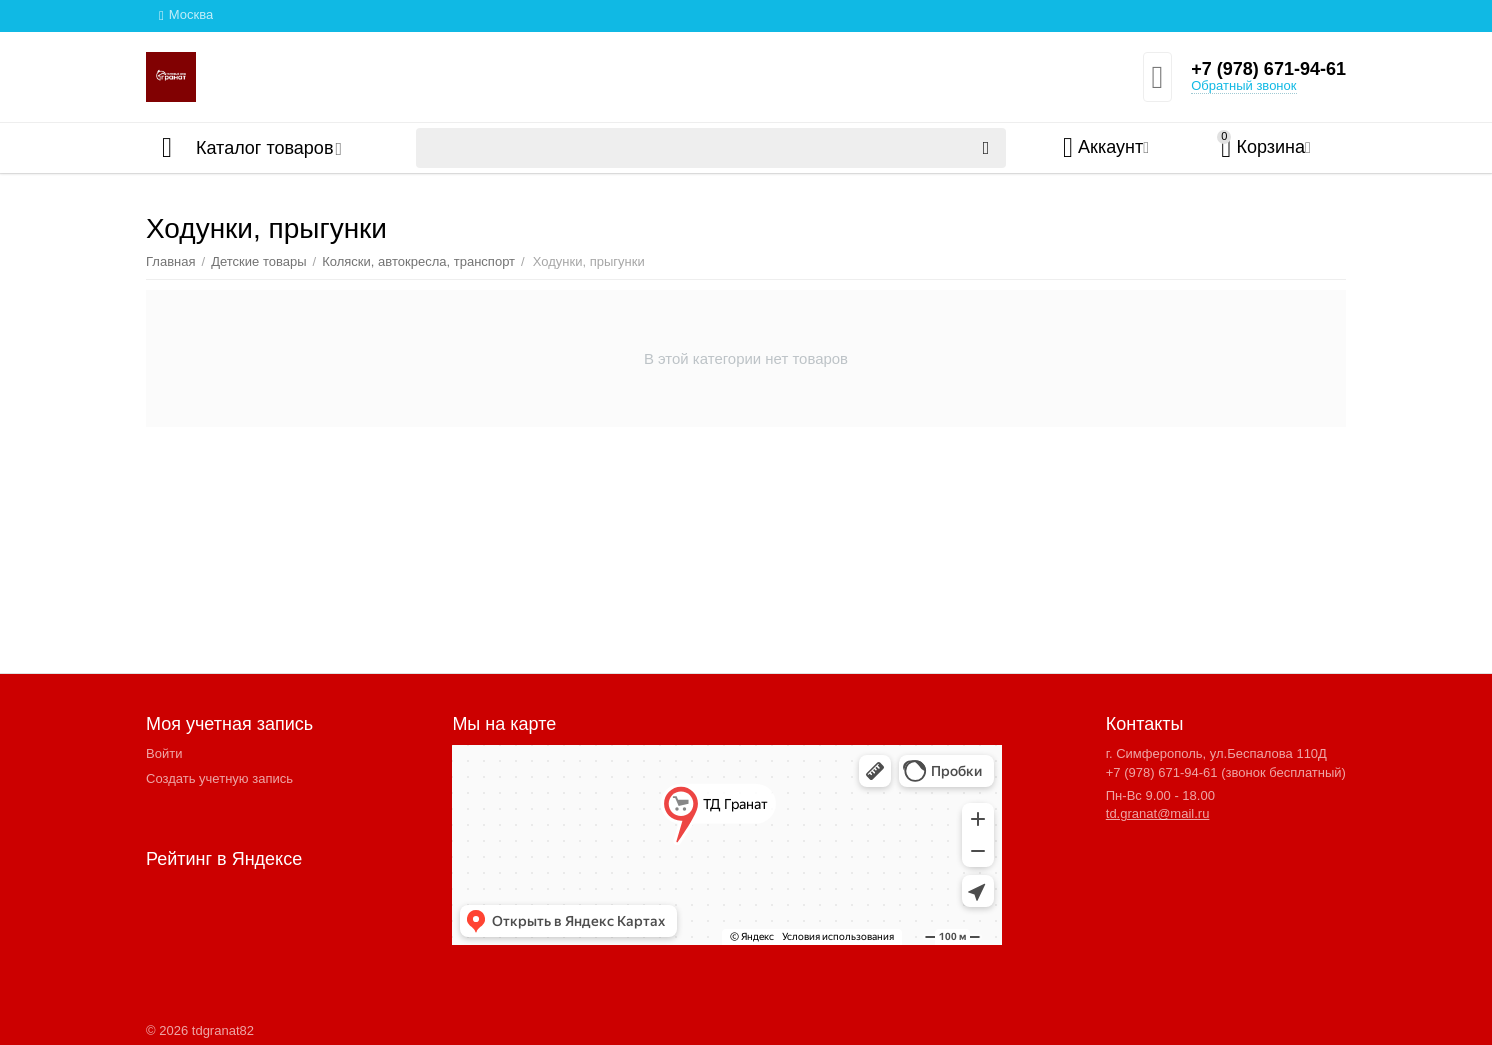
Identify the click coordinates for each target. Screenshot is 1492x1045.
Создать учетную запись (219, 778)
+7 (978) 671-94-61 (1268, 69)
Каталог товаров (264, 148)
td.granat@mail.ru (1158, 813)
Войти (164, 753)
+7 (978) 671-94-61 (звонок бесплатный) (1226, 772)
